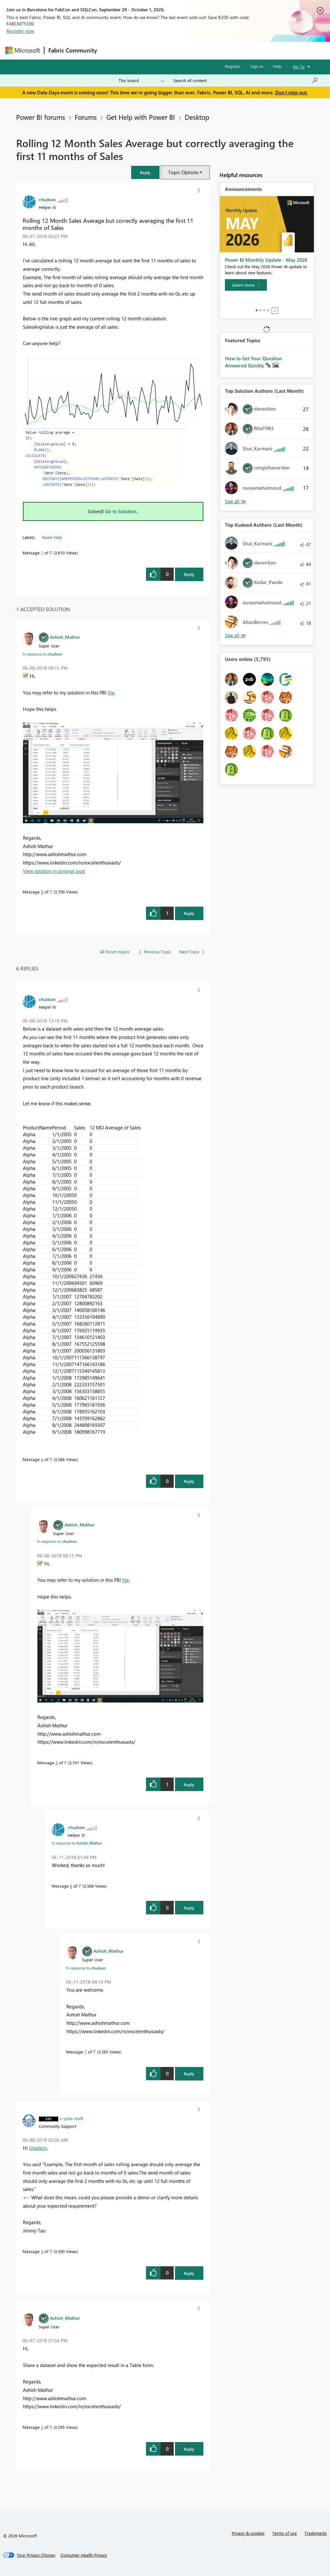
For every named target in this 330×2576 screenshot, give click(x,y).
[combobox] (246, 80)
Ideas (166, 50)
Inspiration (140, 50)
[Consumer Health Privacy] (84, 2555)
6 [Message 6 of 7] (71, 1886)
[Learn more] (246, 285)
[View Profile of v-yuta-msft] (71, 2118)
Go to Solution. (121, 511)
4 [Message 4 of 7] (42, 1459)
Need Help (52, 537)
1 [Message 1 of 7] (42, 552)
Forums (112, 50)
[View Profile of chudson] (47, 199)
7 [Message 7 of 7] (85, 2051)
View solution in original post (54, 871)
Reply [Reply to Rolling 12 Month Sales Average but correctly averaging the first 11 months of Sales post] (189, 574)
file (111, 692)
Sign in (256, 66)
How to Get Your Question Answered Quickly (253, 362)
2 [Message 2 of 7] (42, 2427)
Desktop (197, 116)
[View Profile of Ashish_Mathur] (65, 637)
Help (277, 66)
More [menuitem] (246, 50)
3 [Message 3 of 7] (42, 2251)
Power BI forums (40, 116)
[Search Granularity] (141, 80)
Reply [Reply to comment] (189, 913)
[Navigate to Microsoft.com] (22, 50)
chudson (38, 2148)
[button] (145, 172)
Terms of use (284, 2533)
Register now (20, 31)
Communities (195, 50)
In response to (42, 653)
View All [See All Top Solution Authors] (235, 501)
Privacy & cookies (248, 2533)
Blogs (224, 50)
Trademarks (316, 2533)
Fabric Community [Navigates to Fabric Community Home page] (72, 50)
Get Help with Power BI (140, 116)
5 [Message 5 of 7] (42, 891)
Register (232, 66)
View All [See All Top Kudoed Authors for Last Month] (235, 635)
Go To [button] (299, 66)
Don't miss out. (291, 92)
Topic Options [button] (183, 172)
